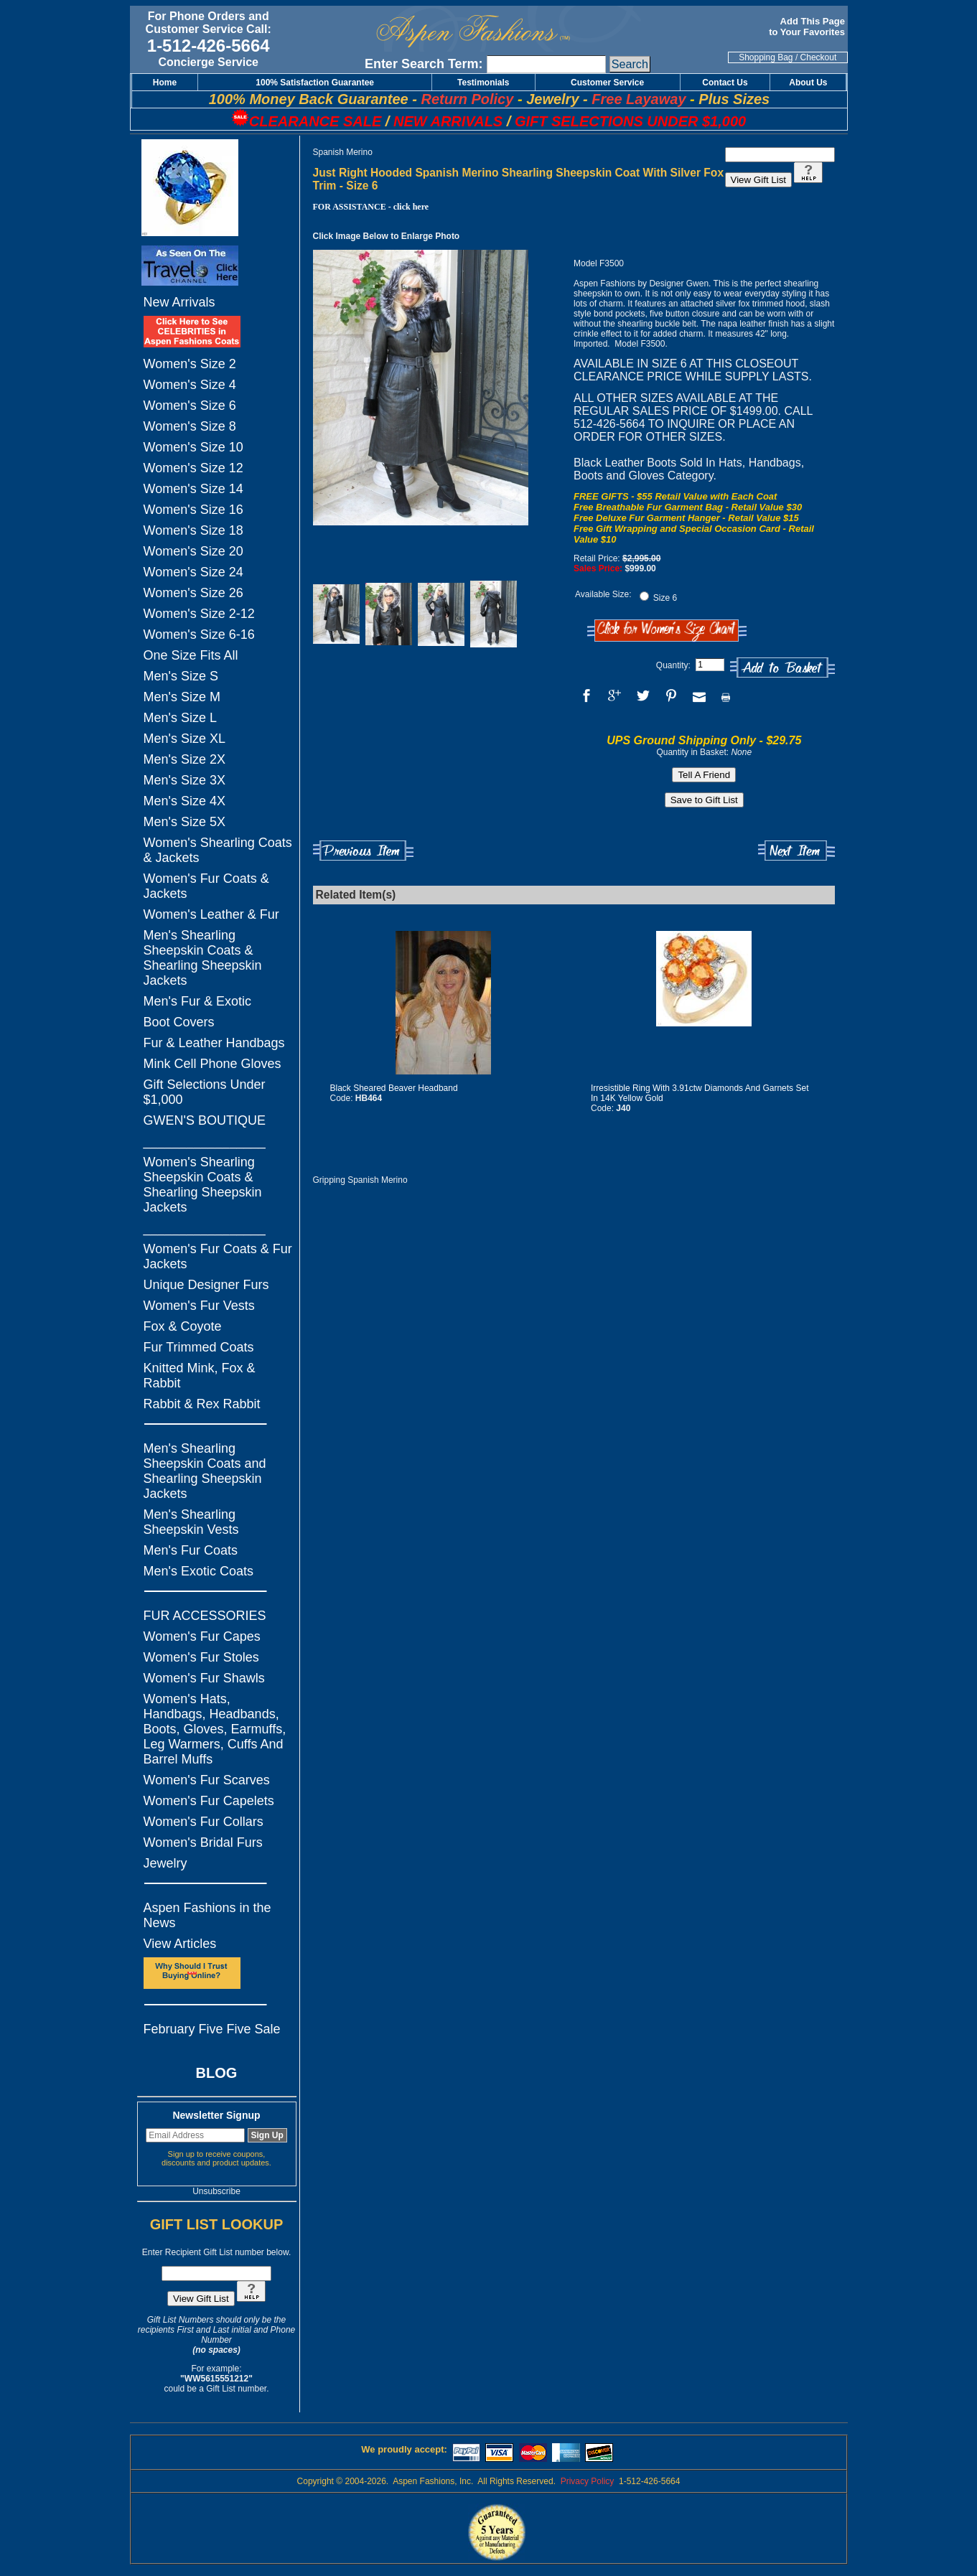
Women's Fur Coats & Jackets (206, 886)
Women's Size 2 (190, 364)
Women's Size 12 (193, 468)
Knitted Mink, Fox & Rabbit (200, 1375)
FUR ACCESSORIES (205, 1615)
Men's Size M (182, 697)
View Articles (180, 1943)
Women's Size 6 (190, 405)
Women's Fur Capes (202, 1636)
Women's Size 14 (193, 489)
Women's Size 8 (190, 426)
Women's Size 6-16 (199, 634)
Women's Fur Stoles (201, 1657)
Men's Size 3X (185, 780)
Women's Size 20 (193, 551)
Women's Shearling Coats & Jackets (218, 850)
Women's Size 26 (193, 593)
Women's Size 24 (193, 572)
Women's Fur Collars (203, 1821)
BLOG (217, 2073)
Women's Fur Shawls (204, 1678)
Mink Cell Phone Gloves (212, 1064)
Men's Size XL (185, 738)
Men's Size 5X (185, 822)
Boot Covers (179, 1022)
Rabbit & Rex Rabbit (202, 1404)
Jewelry (165, 1863)
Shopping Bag (766, 57)
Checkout (818, 57)
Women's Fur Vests (199, 1305)
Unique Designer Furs (206, 1285)
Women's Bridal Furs (203, 1842)
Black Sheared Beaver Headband (394, 1088)
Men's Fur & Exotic (197, 1001)
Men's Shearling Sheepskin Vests (191, 1522)
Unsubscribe (216, 2191)
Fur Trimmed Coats (199, 1347)
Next (796, 851)
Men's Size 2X (185, 759)
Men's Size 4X (185, 801)
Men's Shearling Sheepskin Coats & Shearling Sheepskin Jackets (203, 958)
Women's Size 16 (193, 509)
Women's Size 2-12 (199, 613)
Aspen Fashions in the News (207, 1915)
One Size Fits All (191, 655)
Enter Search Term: (424, 64)
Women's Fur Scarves (207, 1780)
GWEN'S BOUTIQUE (205, 1120)
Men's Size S (181, 676)
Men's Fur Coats (191, 1550)
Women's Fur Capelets (209, 1801)
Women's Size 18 (193, 530)
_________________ (205, 1141)
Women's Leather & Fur (211, 914)
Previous (363, 851)
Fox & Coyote (183, 1326)
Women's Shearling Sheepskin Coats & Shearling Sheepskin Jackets (203, 1184)
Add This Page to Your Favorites (808, 26)
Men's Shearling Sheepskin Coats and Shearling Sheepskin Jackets (205, 1471)
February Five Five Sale (212, 2029)
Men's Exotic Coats (199, 1571)
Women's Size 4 (190, 385)
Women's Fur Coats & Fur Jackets (218, 1256)
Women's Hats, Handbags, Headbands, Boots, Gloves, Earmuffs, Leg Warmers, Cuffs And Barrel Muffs (215, 1729)
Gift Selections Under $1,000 (205, 1092)
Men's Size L (180, 718)
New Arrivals (179, 302)
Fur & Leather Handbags (214, 1043)
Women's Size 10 (193, 447)
